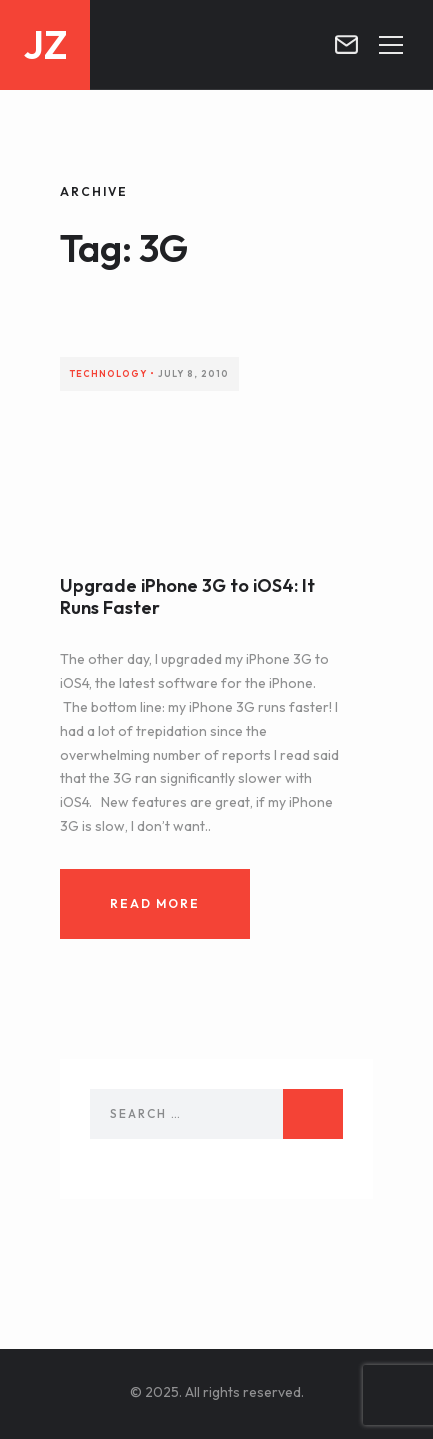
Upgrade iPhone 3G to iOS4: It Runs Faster (187, 596)
